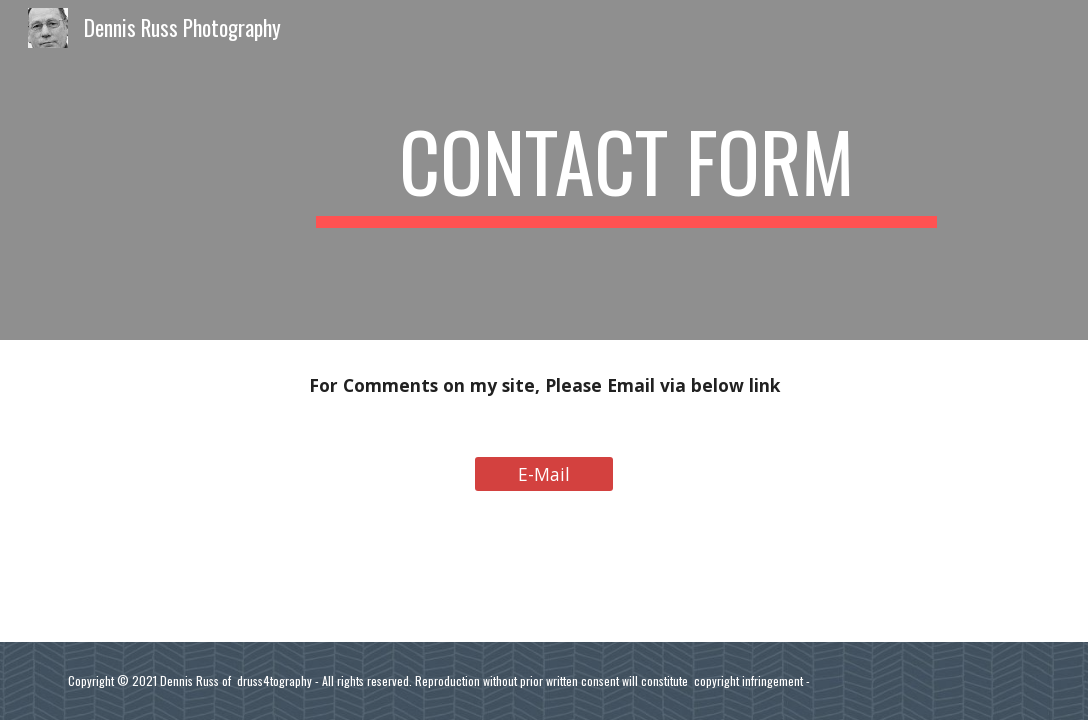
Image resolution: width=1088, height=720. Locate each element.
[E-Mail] (544, 473)
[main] (626, 170)
